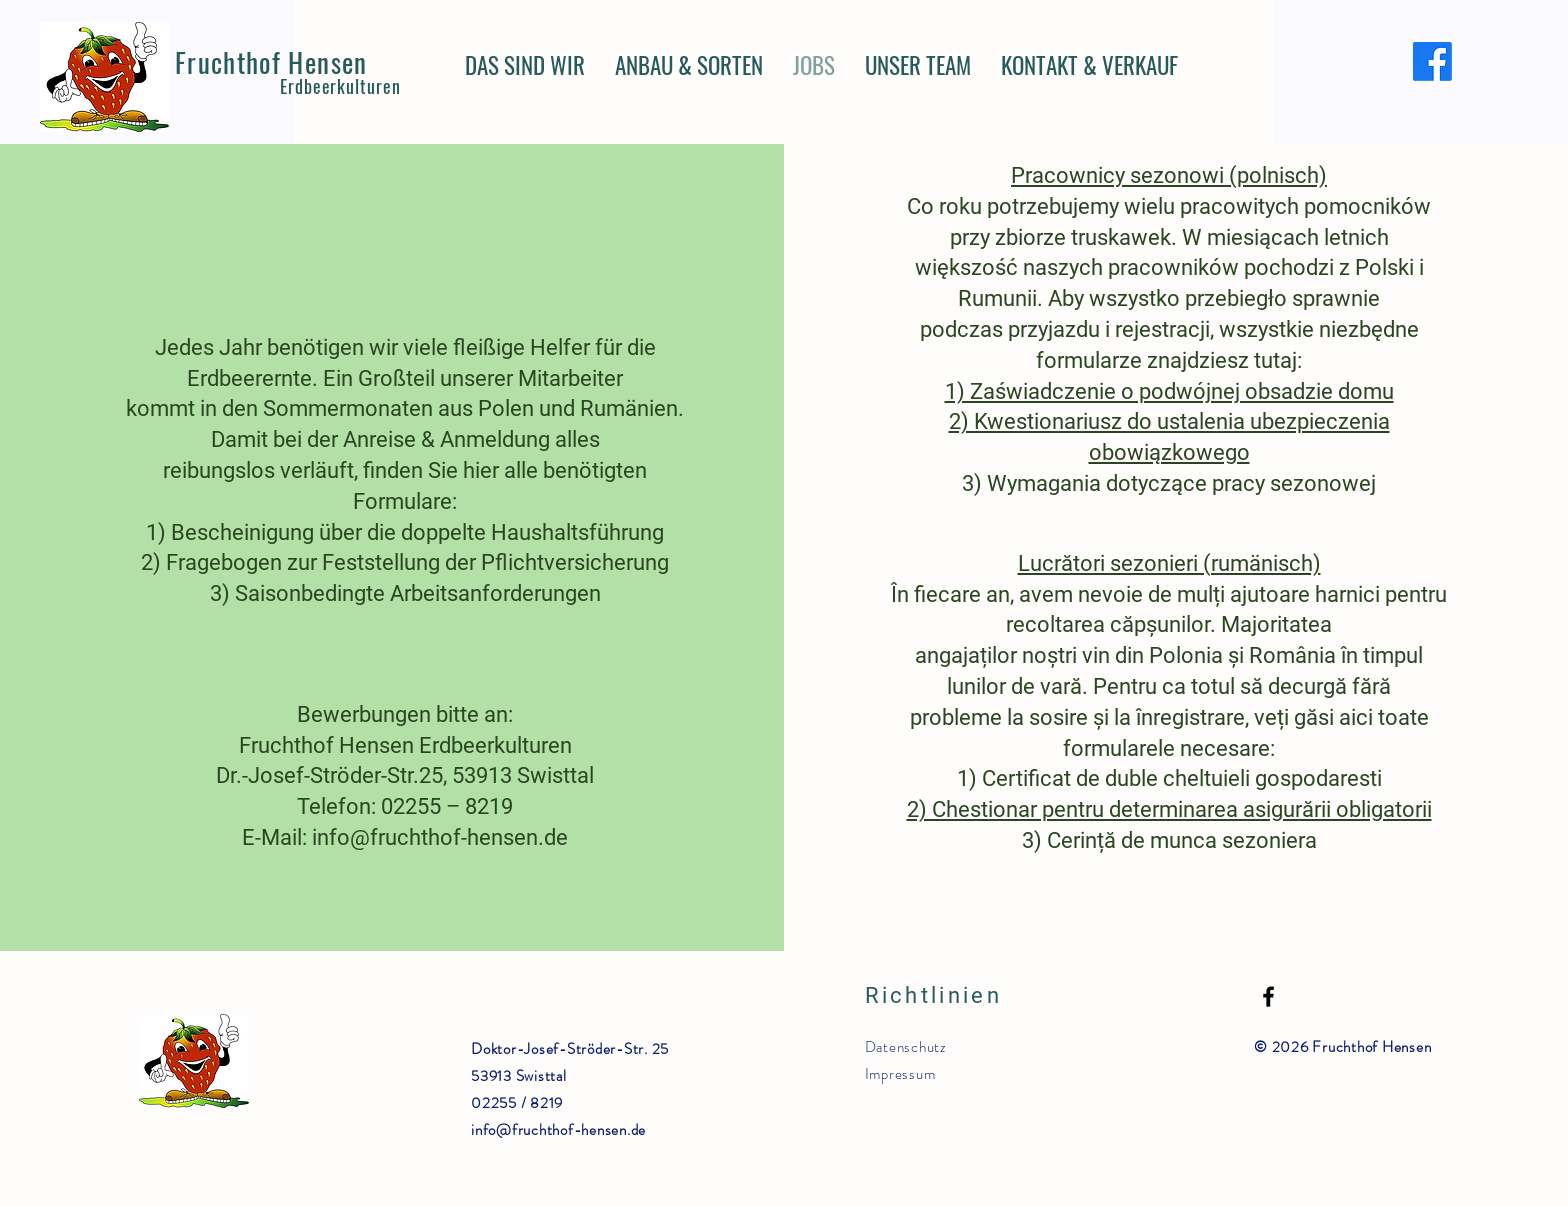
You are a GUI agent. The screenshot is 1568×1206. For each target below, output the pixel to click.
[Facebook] (1432, 61)
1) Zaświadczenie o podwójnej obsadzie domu (1169, 391)
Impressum (900, 1074)
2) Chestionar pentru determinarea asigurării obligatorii (1169, 809)
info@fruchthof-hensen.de (558, 1130)
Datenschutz (906, 1047)
